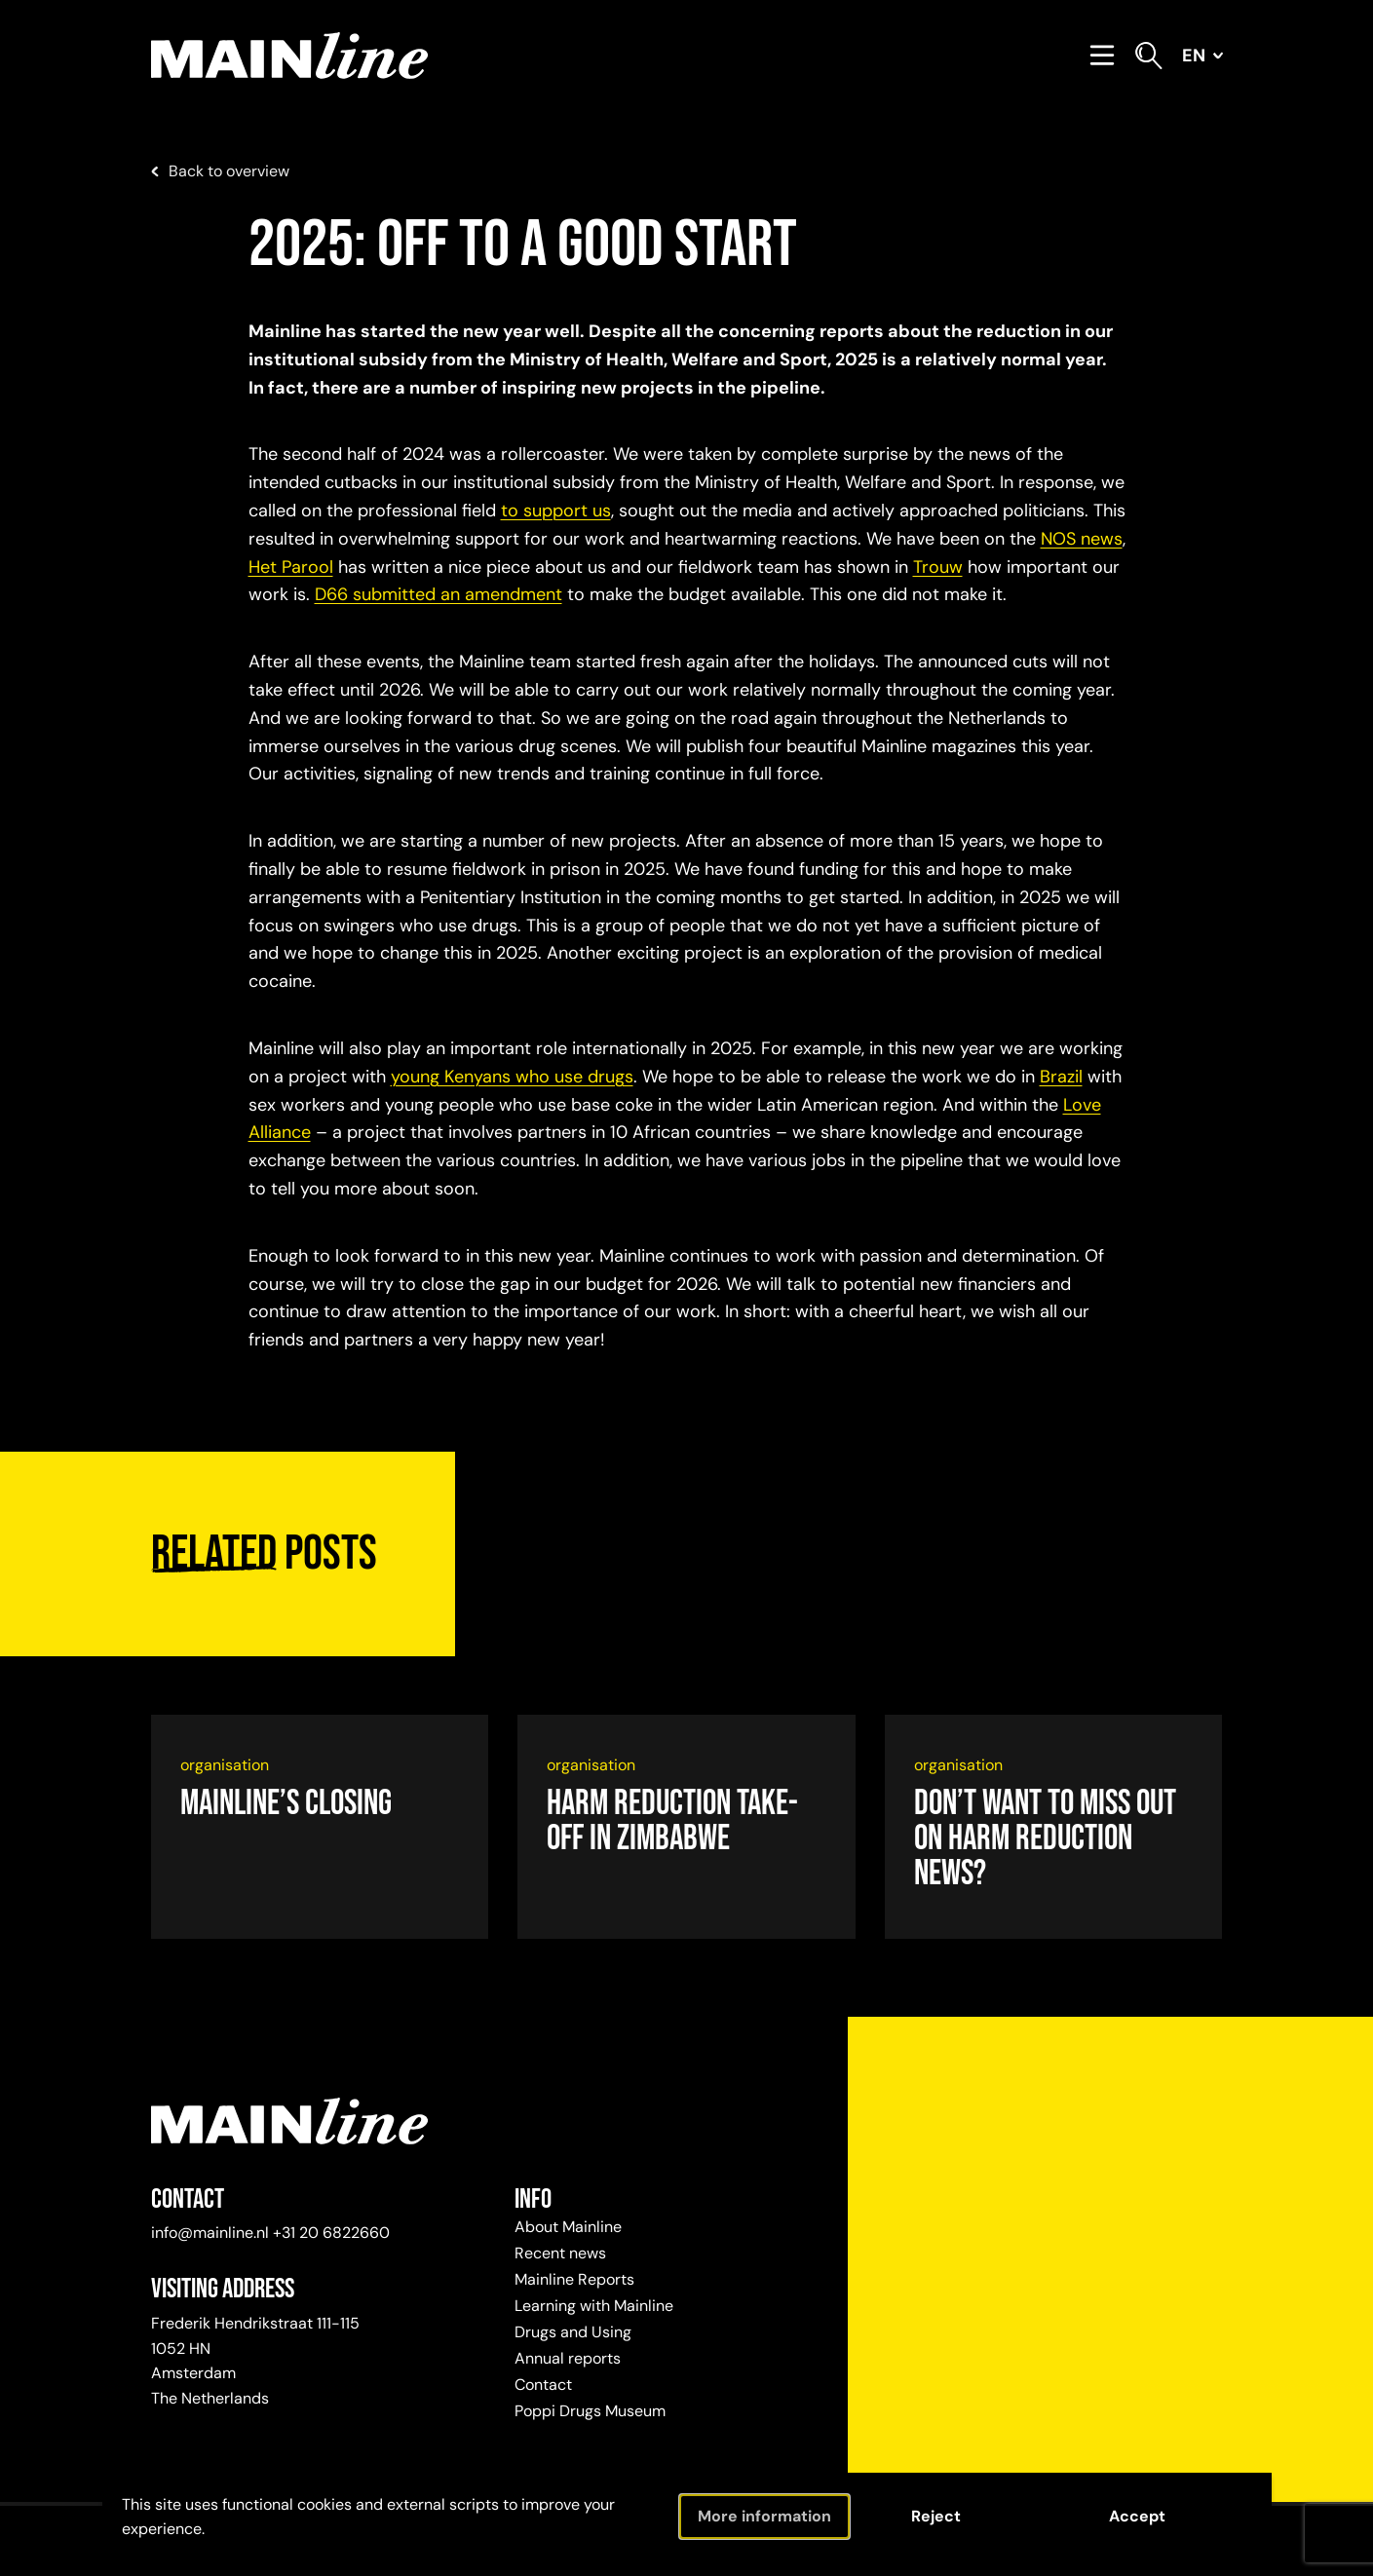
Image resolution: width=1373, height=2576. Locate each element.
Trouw (938, 567)
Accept (1137, 2516)
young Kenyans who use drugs (512, 1076)
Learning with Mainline (594, 2305)
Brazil (1061, 1076)
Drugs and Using (573, 2332)
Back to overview (220, 171)
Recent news (560, 2253)
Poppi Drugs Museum (590, 2411)
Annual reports (568, 2358)
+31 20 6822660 (331, 2232)
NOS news (1082, 538)
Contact (543, 2384)
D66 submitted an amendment (438, 594)
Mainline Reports (574, 2279)
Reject (936, 2516)
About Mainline (568, 2226)
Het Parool (290, 567)
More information (764, 2516)
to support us (556, 510)
